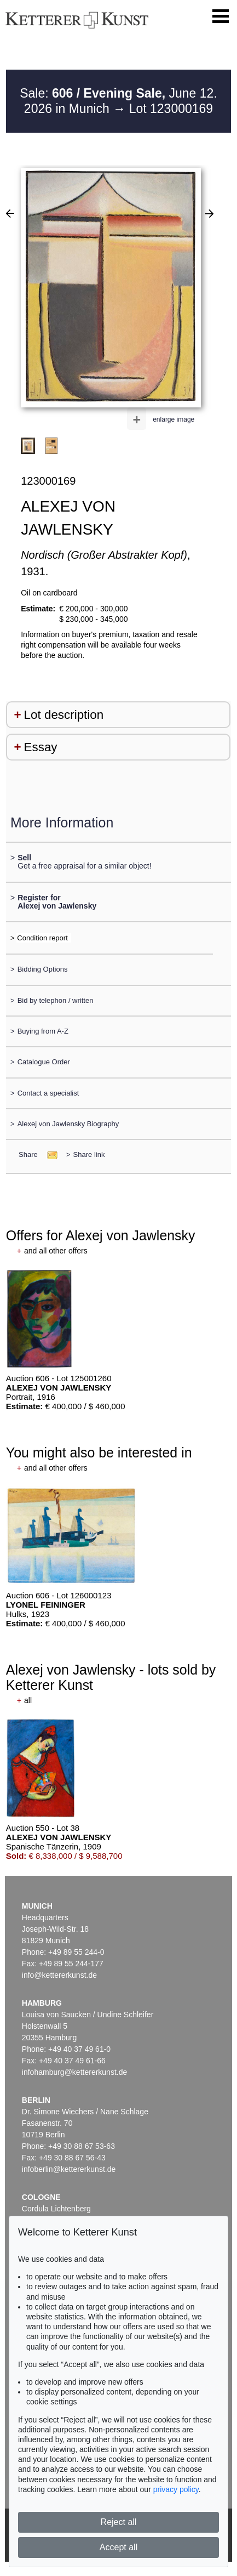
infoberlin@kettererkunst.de (68, 2169)
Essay (40, 747)
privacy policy (176, 2489)
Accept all (118, 2547)
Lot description (64, 715)
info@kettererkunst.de (59, 1975)
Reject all (119, 2522)
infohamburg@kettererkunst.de (74, 2072)
